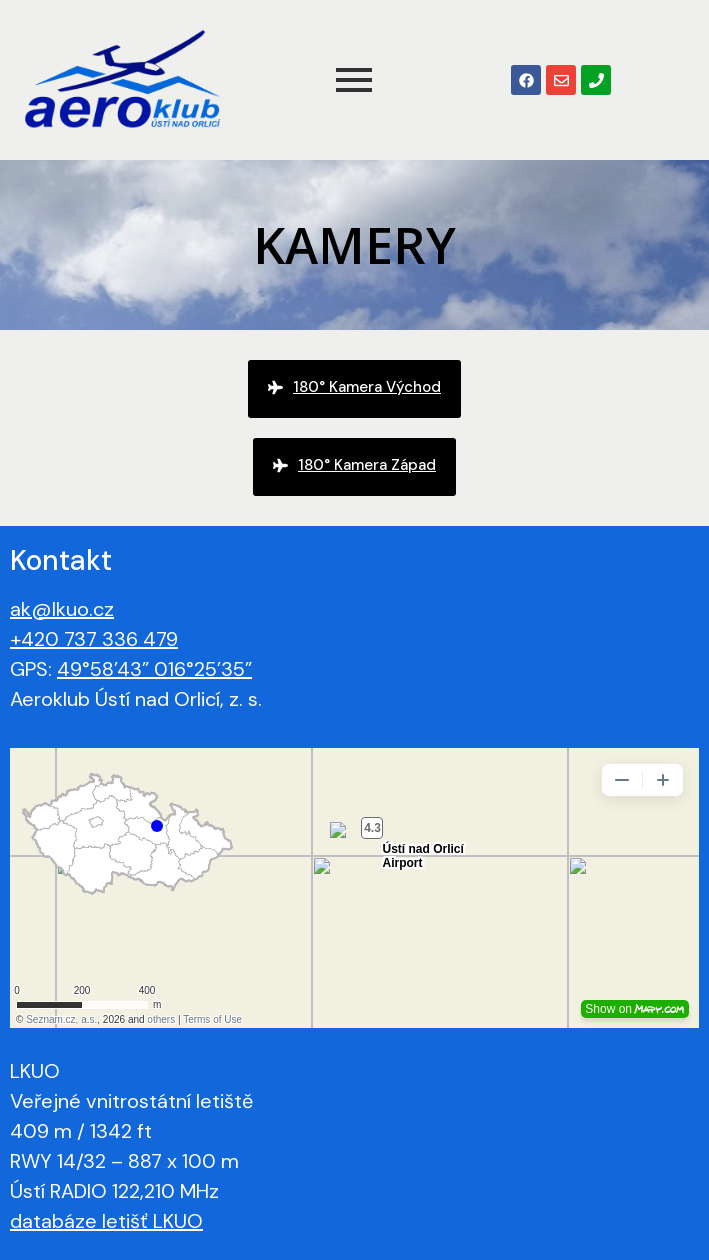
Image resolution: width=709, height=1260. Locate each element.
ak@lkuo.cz (62, 609)
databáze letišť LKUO (106, 1221)
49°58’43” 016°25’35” (154, 669)
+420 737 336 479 (94, 639)
